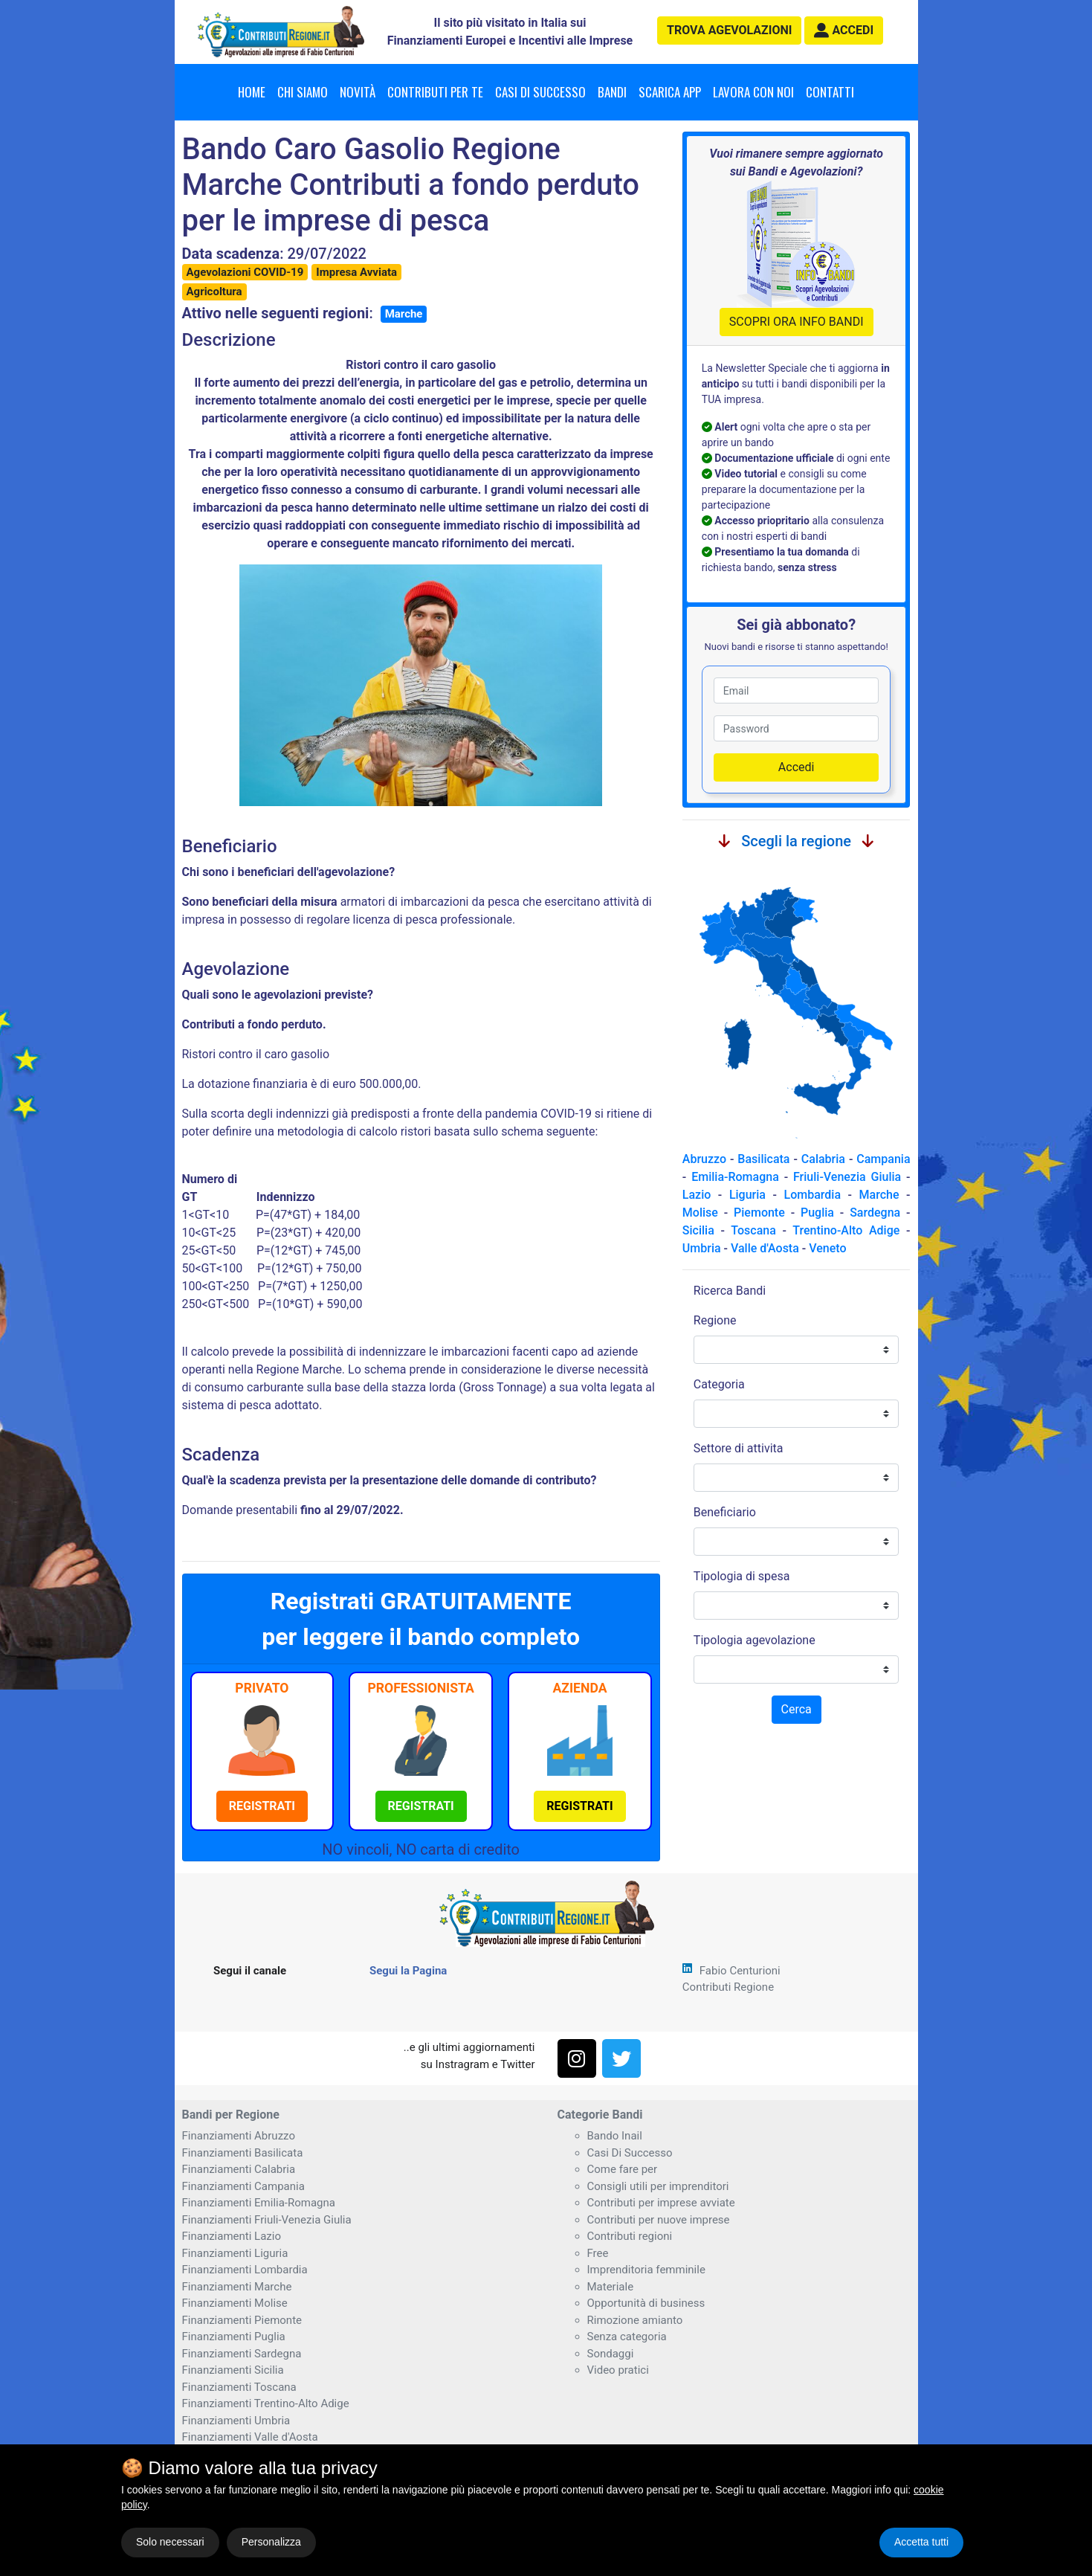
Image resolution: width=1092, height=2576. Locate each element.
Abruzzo (704, 1159)
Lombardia (812, 1195)
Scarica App (670, 92)
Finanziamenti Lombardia (245, 2269)
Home (251, 92)
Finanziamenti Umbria (236, 2420)
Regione (715, 1320)
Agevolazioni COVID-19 (245, 272)
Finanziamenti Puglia (233, 2336)
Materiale (610, 2286)
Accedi (796, 767)
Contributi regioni (630, 2236)
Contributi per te (435, 92)
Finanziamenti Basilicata (242, 2153)
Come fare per (622, 2169)
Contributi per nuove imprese (658, 2219)
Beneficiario (725, 1512)
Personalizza (271, 2542)
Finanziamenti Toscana (239, 2387)
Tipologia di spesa (742, 1576)
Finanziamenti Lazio (231, 2236)
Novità (357, 92)
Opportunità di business (646, 2303)
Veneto (827, 1248)
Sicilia (698, 1230)
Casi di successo (540, 92)
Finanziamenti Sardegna (242, 2353)
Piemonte (759, 1212)
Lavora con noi (753, 92)
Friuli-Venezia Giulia (847, 1177)
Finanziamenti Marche (237, 2286)
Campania (883, 1159)
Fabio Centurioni (740, 1970)
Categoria (719, 1384)
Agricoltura (214, 291)
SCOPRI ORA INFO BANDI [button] (796, 322)
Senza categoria (627, 2336)
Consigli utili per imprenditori (658, 2186)
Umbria (701, 1248)
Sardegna (875, 1212)
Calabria (823, 1159)
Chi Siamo (302, 92)
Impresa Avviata (356, 272)
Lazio (696, 1195)
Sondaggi (610, 2353)
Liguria (747, 1195)
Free (598, 2253)
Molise (700, 1212)
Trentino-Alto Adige (845, 1230)
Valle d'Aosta (765, 1248)
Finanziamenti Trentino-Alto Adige (265, 2403)
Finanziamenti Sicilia (233, 2370)
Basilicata (763, 1159)
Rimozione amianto (635, 2320)
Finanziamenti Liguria (235, 2253)
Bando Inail (614, 2135)
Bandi (612, 92)
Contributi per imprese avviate (661, 2202)
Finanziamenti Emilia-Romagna (258, 2202)
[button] (843, 30)
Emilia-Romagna (735, 1177)
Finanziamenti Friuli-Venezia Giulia (267, 2219)
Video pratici (618, 2370)
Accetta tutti (921, 2542)
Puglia (817, 1212)
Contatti (830, 92)
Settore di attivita (739, 1448)
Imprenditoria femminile (646, 2269)
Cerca (796, 1709)
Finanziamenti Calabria (239, 2169)
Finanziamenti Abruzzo (238, 2135)
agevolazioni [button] (729, 30)
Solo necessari (170, 2542)
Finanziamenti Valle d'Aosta (250, 2437)
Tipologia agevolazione (754, 1640)
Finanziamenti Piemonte (242, 2320)
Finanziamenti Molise (235, 2303)
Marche (404, 314)
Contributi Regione (728, 1987)
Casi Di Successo (630, 2153)
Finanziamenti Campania (243, 2186)
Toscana (753, 1230)
